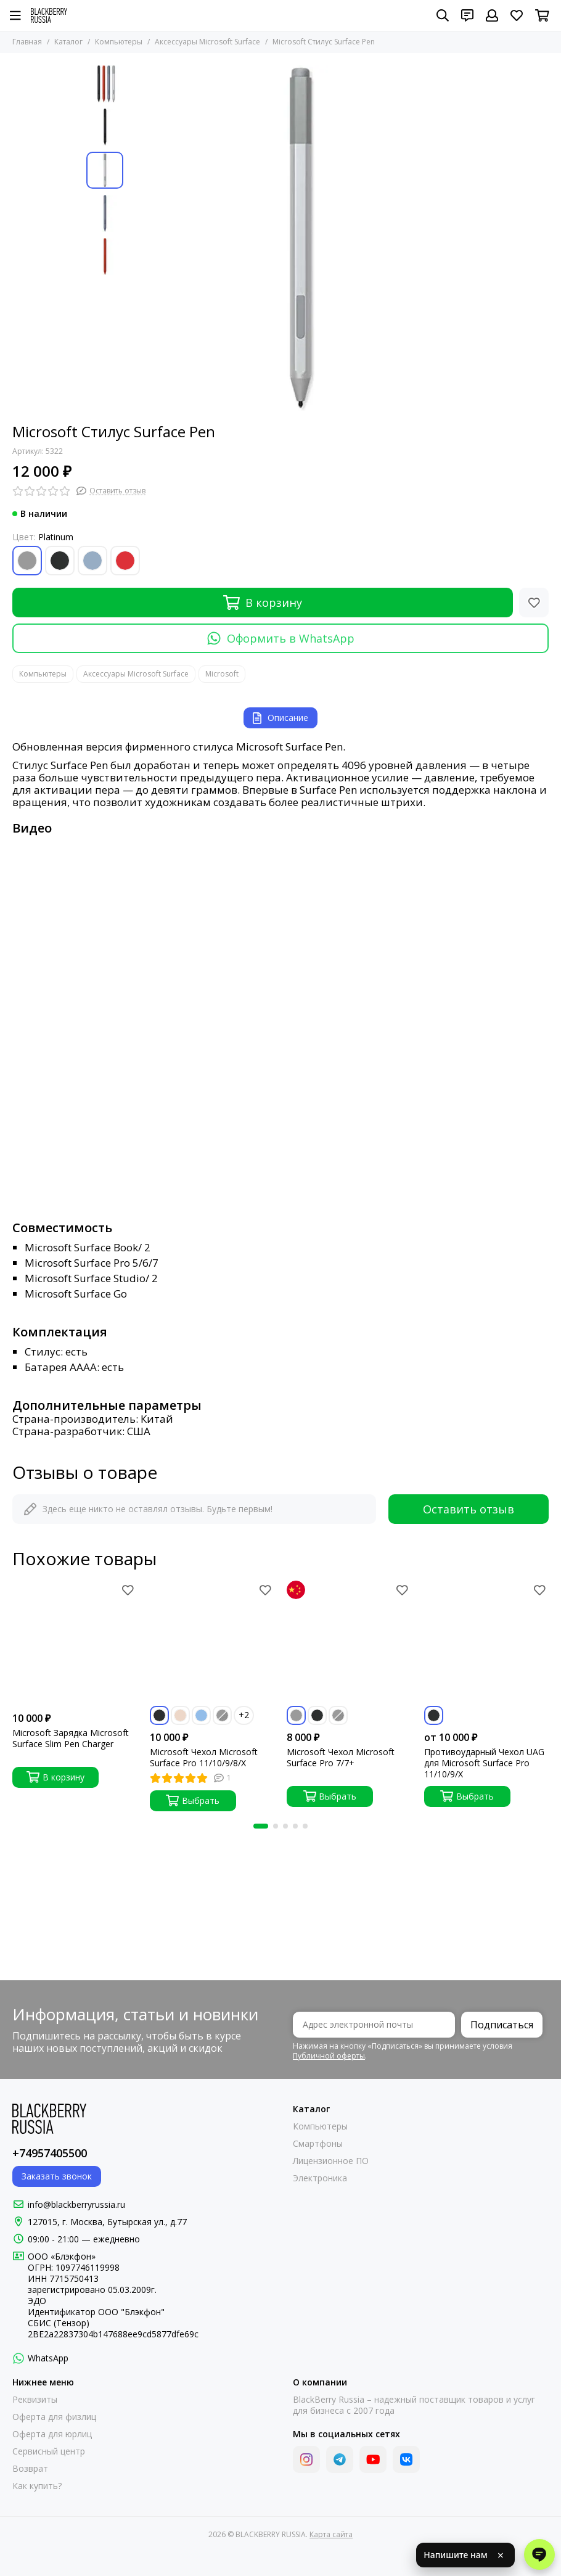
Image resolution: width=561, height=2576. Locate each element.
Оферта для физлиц (54, 2416)
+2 (244, 1715)
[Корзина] (542, 15)
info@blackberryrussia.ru (76, 2204)
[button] (260, 1826)
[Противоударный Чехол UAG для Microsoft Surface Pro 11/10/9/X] (486, 1643)
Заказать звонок (57, 2176)
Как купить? (37, 2486)
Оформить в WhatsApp (281, 638)
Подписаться (501, 2024)
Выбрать (192, 1800)
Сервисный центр (48, 2451)
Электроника (320, 2178)
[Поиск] (442, 15)
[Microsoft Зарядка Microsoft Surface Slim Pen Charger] (74, 1643)
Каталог (68, 41)
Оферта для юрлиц (52, 2434)
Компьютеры (118, 41)
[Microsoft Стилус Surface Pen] (302, 238)
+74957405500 (49, 2153)
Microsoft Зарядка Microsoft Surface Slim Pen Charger (70, 1738)
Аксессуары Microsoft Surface (207, 41)
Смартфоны (318, 2143)
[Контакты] (467, 15)
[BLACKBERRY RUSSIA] (49, 15)
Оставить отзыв (468, 1509)
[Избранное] (516, 15)
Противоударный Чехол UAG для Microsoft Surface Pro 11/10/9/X (484, 1763)
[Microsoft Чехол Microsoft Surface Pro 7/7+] (349, 1643)
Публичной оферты (329, 2056)
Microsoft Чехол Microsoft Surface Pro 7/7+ (341, 1758)
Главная (27, 41)
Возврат (30, 2468)
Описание (280, 717)
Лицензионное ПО (331, 2161)
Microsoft (222, 674)
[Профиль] (492, 15)
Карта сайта (331, 2534)
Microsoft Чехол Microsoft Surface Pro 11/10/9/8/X (204, 1758)
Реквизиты (34, 2399)
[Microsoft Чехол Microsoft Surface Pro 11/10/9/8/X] (212, 1643)
